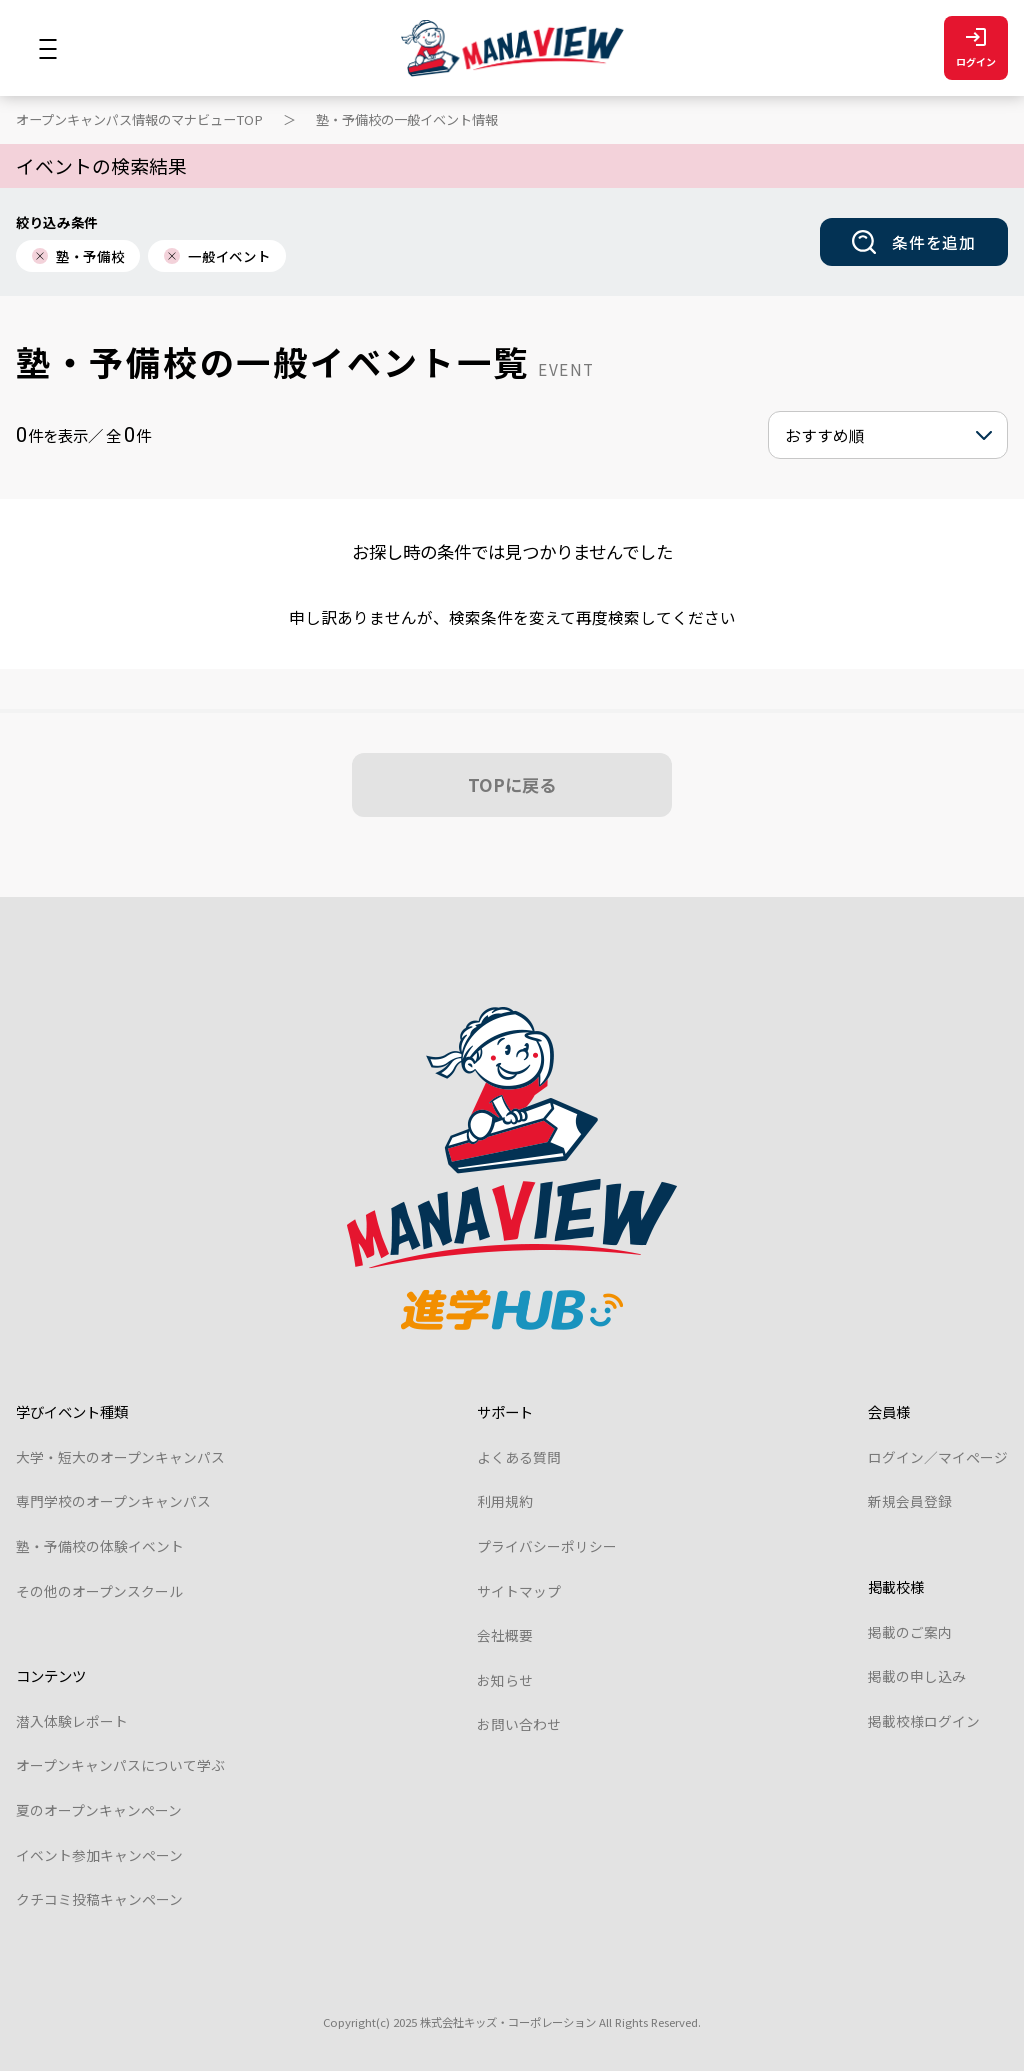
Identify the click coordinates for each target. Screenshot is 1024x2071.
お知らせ (505, 1680)
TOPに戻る (512, 784)
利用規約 (505, 1501)
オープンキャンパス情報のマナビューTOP (139, 119)
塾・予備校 (78, 256)
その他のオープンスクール (99, 1591)
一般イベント (217, 256)
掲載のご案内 (910, 1632)
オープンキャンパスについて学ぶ (120, 1765)
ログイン (976, 48)
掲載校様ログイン (924, 1721)
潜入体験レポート (72, 1721)
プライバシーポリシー (547, 1546)
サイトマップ (519, 1591)
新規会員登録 (910, 1501)
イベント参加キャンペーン (99, 1855)
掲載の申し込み (917, 1676)
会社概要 (505, 1635)
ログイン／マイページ (938, 1457)
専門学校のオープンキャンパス (113, 1501)
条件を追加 (914, 242)
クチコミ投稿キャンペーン (99, 1899)
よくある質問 (519, 1457)
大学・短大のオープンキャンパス (120, 1457)
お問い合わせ (519, 1724)
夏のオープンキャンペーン (99, 1810)
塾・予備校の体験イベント (100, 1546)
